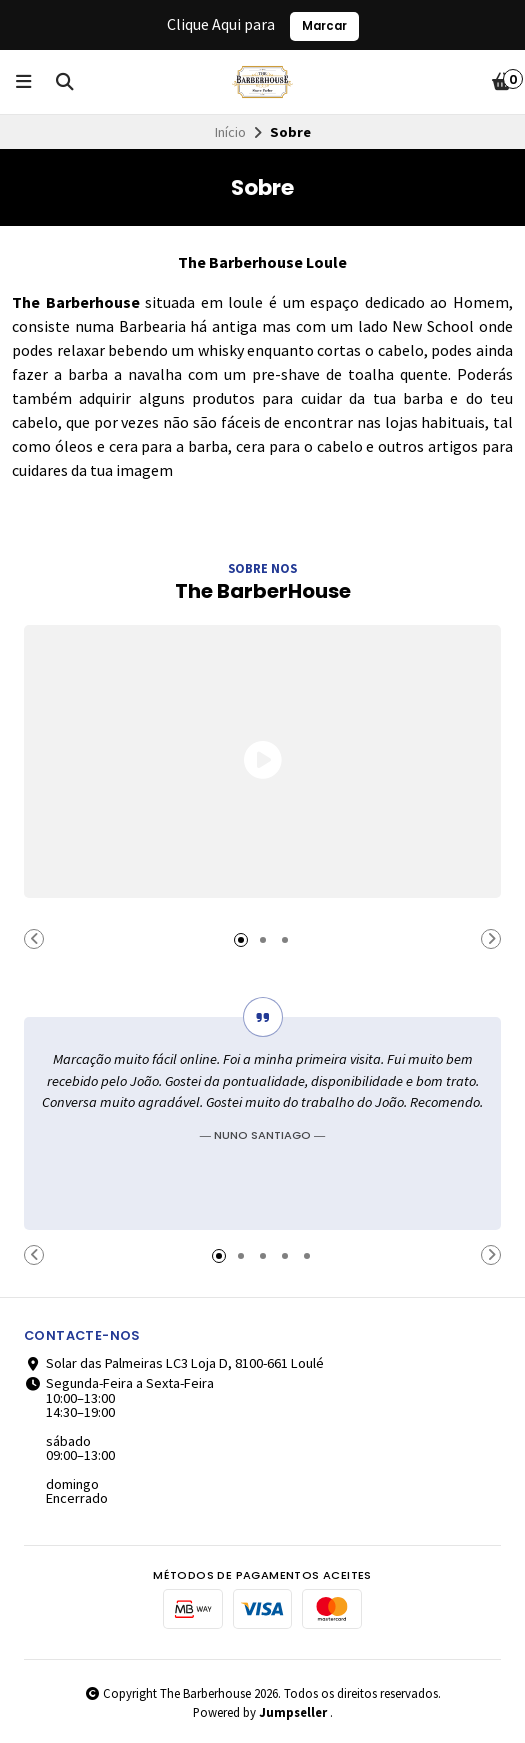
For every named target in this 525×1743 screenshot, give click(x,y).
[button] (34, 939)
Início (230, 132)
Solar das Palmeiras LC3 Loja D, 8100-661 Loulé (174, 1363)
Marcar (324, 26)
